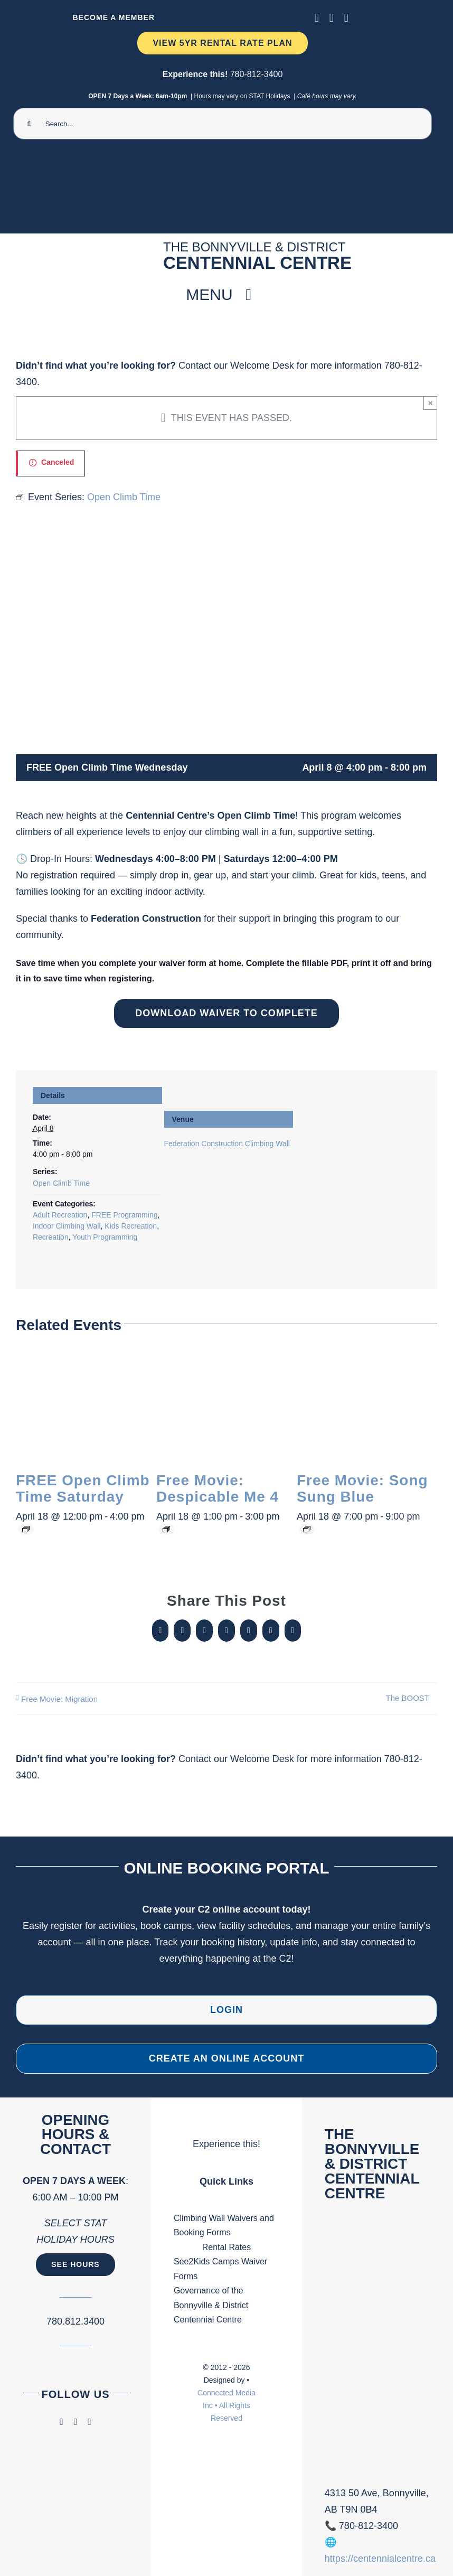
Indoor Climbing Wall (67, 1226)
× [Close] (430, 402)
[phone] (346, 18)
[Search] (29, 123)
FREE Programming (124, 1215)
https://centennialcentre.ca (380, 2558)
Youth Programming (104, 1237)
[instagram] (331, 18)
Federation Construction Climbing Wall (227, 1143)
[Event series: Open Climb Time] (26, 1529)
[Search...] (222, 123)
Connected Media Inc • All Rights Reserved (226, 2405)
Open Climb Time (61, 1183)
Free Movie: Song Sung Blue (362, 1488)
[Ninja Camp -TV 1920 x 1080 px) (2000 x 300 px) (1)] (222, 160)
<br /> (377, 2351)
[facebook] (317, 18)
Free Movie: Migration (59, 1698)
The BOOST (407, 1697)
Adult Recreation (60, 1215)
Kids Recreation (131, 1226)
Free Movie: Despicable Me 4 (217, 1488)
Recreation (51, 1237)
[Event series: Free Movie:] (166, 1529)
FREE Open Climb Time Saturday (83, 1488)
